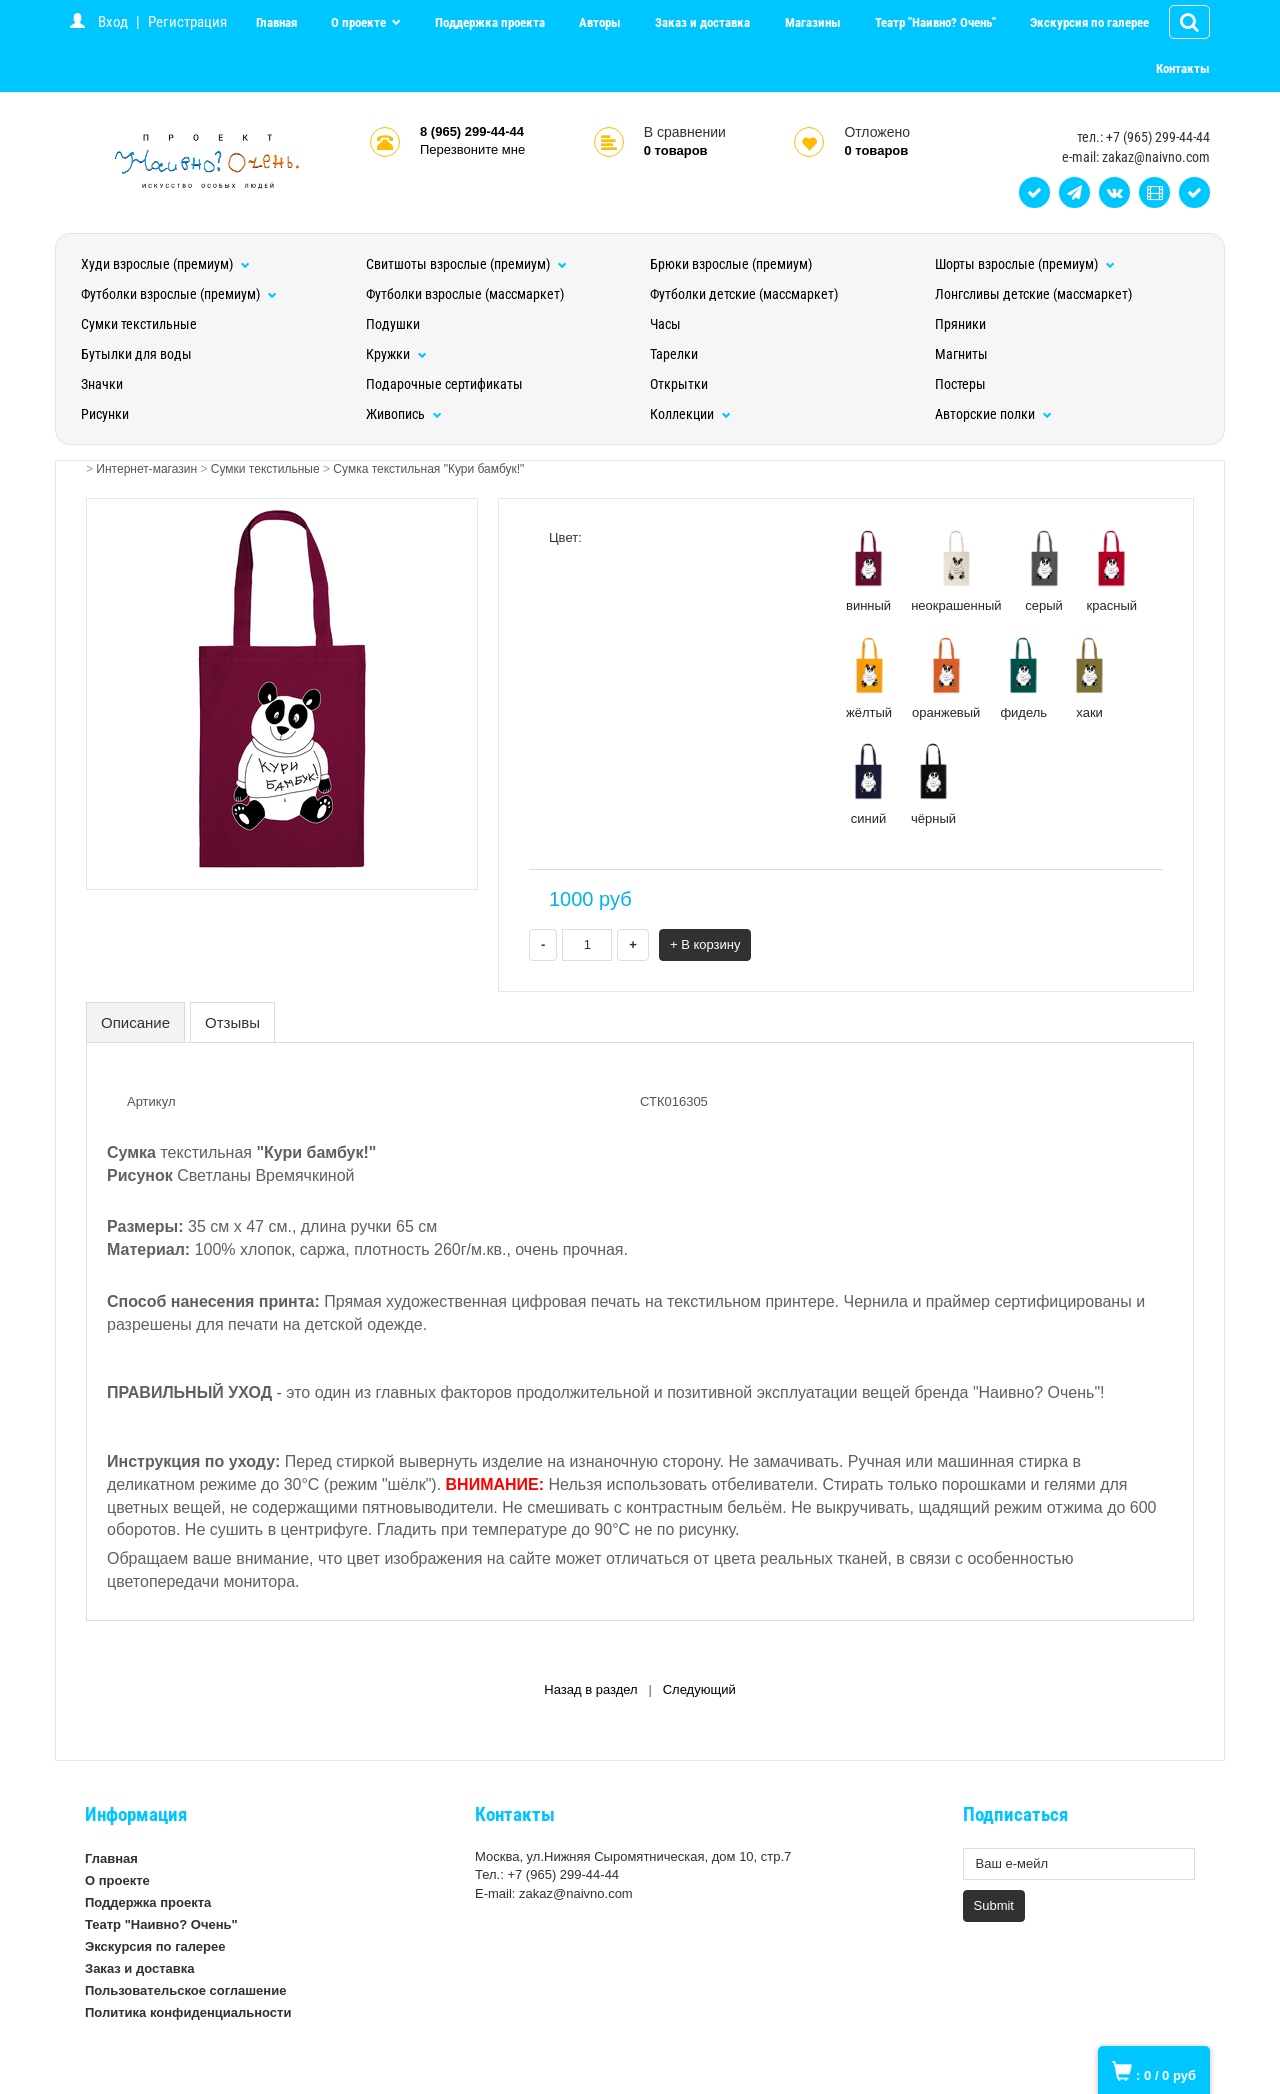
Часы (665, 324)
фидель (1023, 678)
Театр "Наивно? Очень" (935, 22)
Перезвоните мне (472, 149)
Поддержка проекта (490, 22)
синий (868, 784)
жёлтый (869, 678)
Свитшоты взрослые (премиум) (466, 264)
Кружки (396, 354)
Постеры (960, 384)
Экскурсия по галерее (1089, 22)
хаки (1089, 678)
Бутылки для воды (136, 354)
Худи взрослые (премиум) (165, 264)
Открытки (679, 384)
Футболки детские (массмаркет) (744, 294)
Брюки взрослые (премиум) (731, 264)
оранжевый (946, 678)
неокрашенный (956, 571)
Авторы (600, 22)
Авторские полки (993, 414)
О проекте (360, 22)
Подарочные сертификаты (444, 384)
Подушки (393, 324)
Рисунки (105, 414)
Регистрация (187, 22)
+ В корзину (705, 944)
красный (1112, 571)
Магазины (813, 22)
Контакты (1183, 68)
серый (1044, 571)
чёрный (933, 784)
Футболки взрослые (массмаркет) (465, 294)
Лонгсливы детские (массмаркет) (1033, 294)
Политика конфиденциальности (188, 2012)
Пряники (960, 324)
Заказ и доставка (702, 22)
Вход (113, 22)
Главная (276, 22)
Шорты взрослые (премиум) (1025, 264)
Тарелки (674, 354)
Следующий (699, 1689)
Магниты (961, 354)
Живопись (404, 414)
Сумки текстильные (139, 324)
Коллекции (690, 414)
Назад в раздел (590, 1689)
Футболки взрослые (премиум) (179, 294)
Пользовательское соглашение (185, 1990)
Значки (102, 384)
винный (868, 571)
